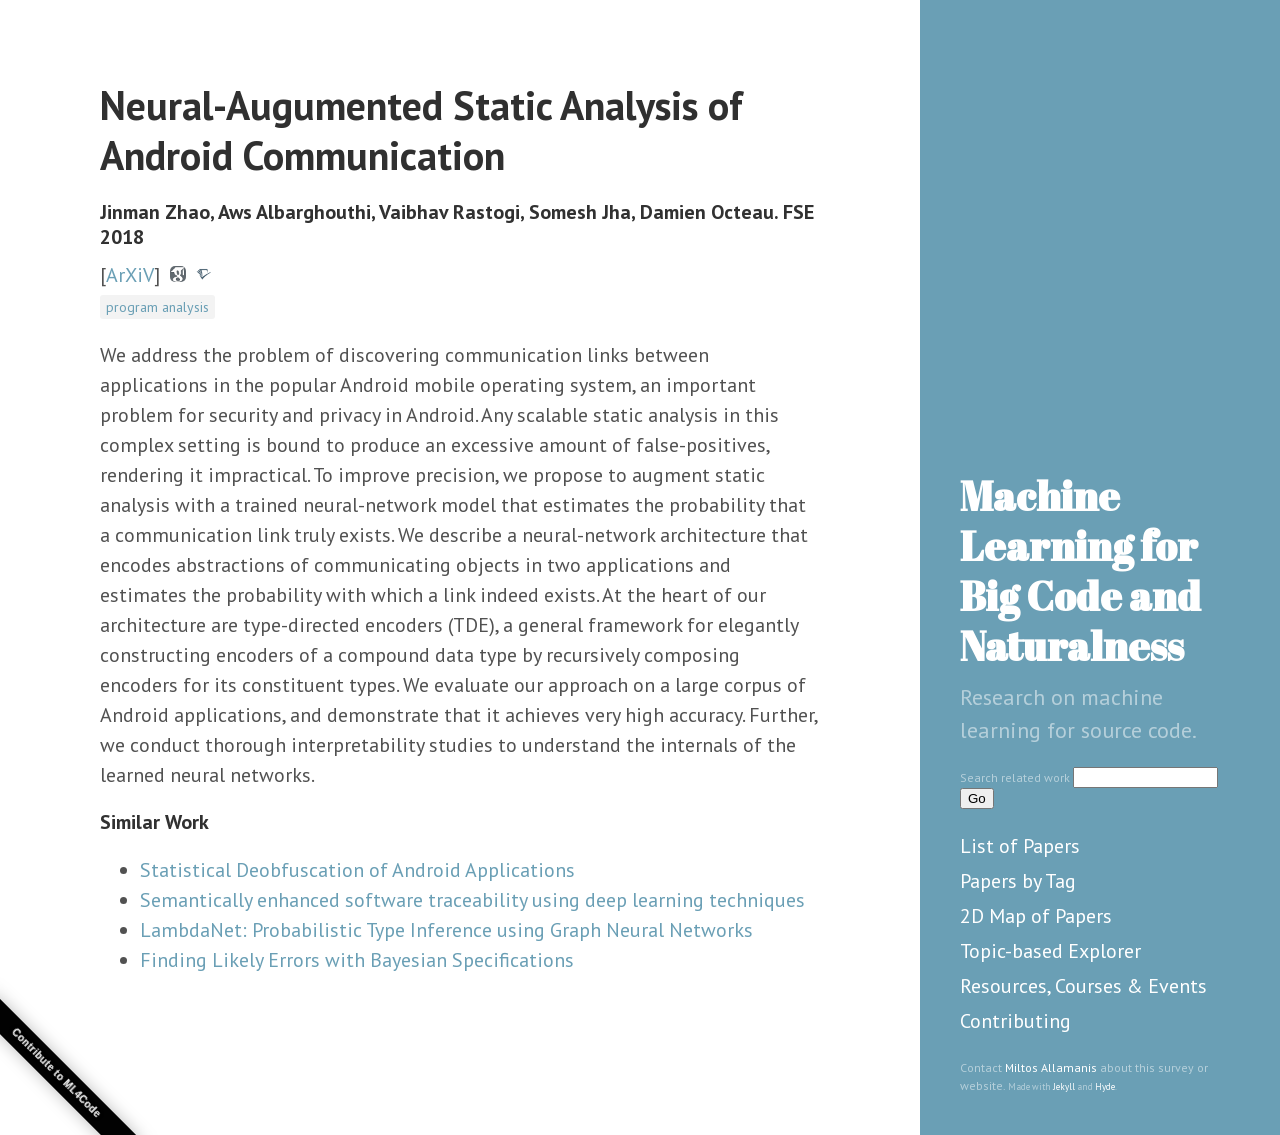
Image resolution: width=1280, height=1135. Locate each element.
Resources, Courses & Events (1083, 986)
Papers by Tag (1018, 881)
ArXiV (130, 275)
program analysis (157, 307)
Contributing (1015, 1021)
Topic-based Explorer (1050, 951)
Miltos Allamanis (1051, 1067)
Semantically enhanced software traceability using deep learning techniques (472, 900)
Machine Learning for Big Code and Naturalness (1080, 571)
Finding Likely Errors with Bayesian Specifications (357, 960)
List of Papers (1020, 846)
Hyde (1105, 1086)
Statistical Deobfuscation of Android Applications (357, 870)
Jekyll (1064, 1086)
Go (977, 798)
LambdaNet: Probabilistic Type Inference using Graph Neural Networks (446, 930)
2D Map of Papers (1036, 916)
